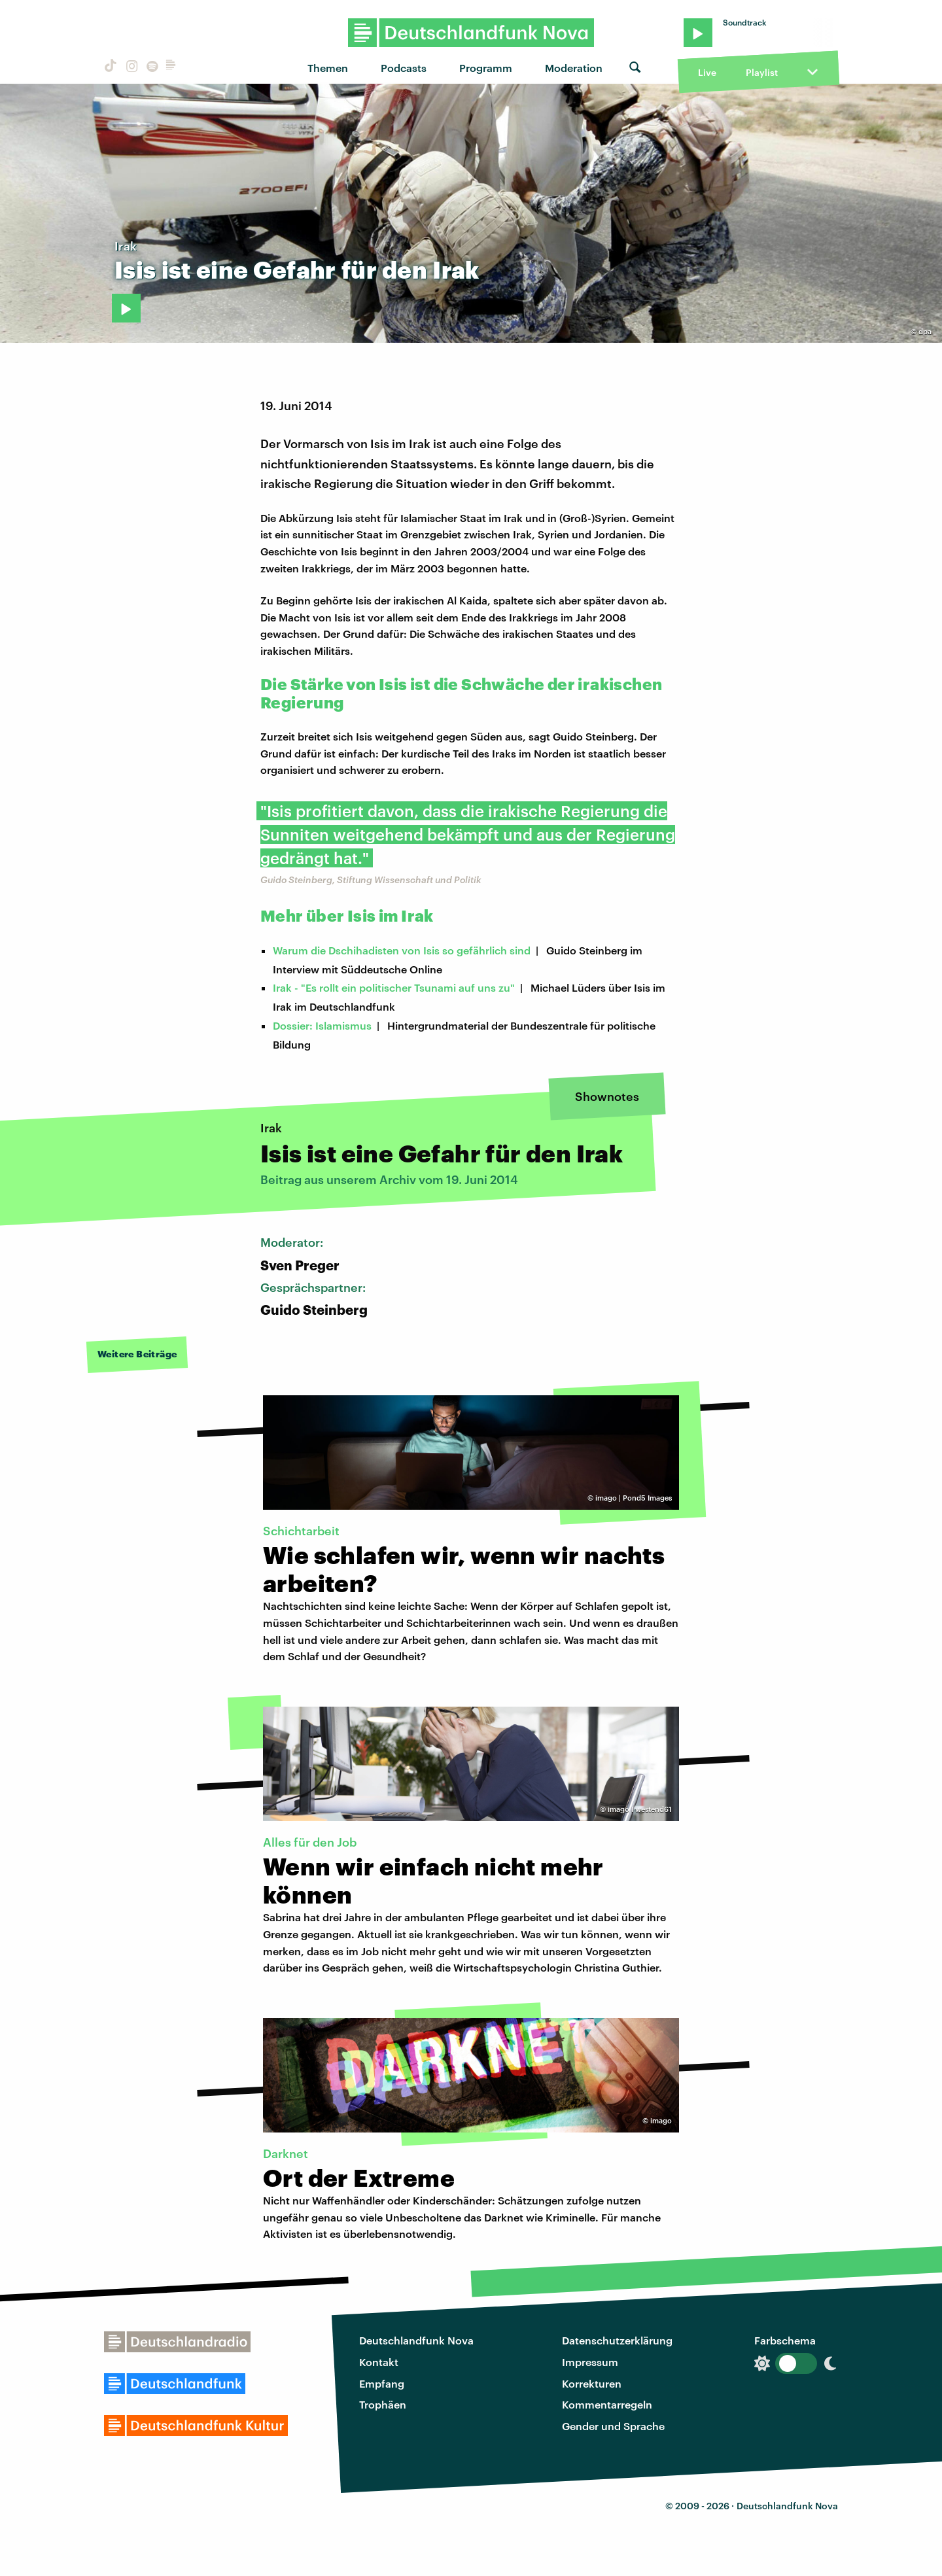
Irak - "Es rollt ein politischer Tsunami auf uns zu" (394, 987)
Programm (485, 67)
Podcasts (404, 67)
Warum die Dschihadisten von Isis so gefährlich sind (402, 950)
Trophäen (382, 2404)
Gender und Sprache (613, 2426)
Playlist (762, 72)
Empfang (381, 2383)
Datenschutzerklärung (617, 2340)
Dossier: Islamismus (322, 1025)
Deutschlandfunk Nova (416, 2340)
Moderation (573, 67)
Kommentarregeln (607, 2404)
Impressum (590, 2362)
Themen (327, 67)
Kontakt (378, 2362)
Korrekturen (591, 2383)
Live (707, 72)
